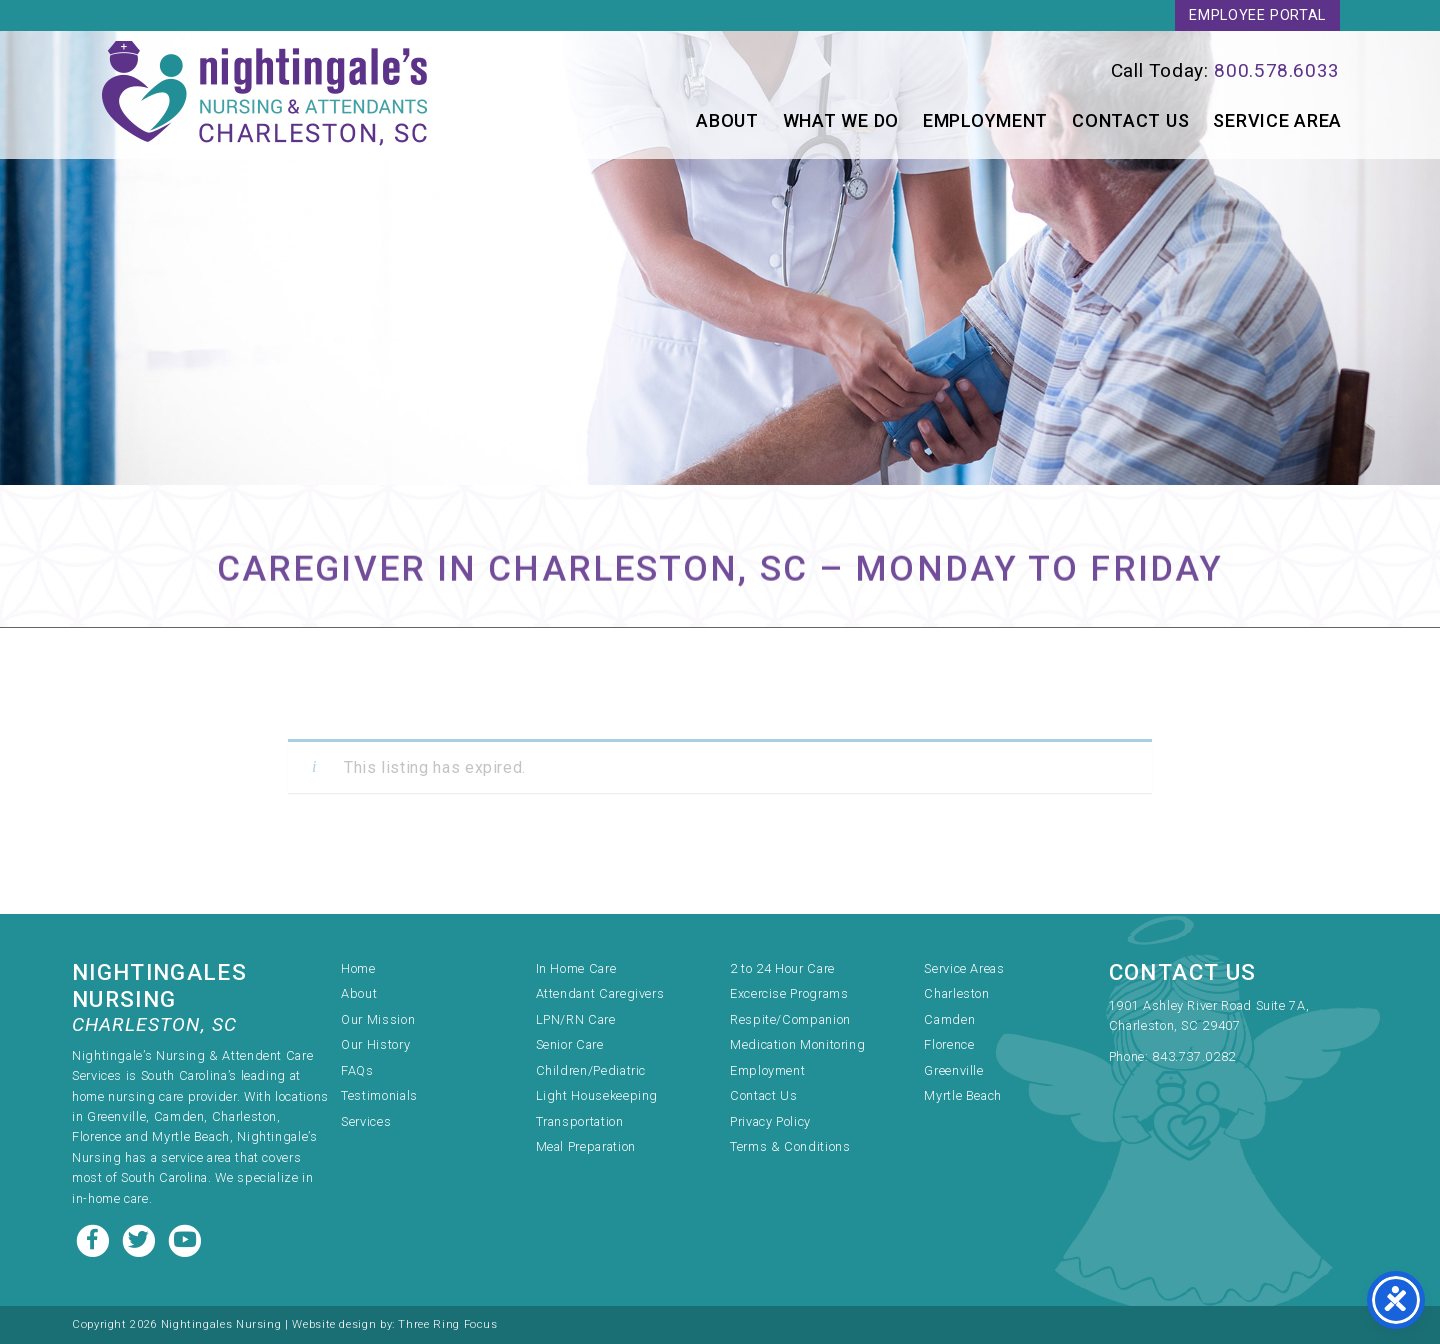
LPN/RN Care (576, 1019)
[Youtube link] (185, 1238)
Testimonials (379, 1095)
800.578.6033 (1277, 70)
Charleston (956, 993)
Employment (985, 120)
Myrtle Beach (963, 1095)
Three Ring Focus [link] (447, 1324)
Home (358, 968)
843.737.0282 (1194, 1056)
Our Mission (378, 1019)
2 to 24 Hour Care (782, 968)
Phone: (1130, 1056)
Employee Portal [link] (1257, 15)
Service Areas (964, 968)
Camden (949, 1019)
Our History (375, 1044)
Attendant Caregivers (600, 993)
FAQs (357, 1070)
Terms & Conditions (790, 1146)
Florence (949, 1044)
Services (366, 1121)
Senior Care (570, 1044)
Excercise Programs (789, 993)
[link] (1052, 70)
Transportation (580, 1121)
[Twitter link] (141, 1238)
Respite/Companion (790, 1019)
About (727, 120)
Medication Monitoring (797, 1044)
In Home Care (576, 968)
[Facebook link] (95, 1238)
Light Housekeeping (597, 1095)
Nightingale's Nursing (266, 95)
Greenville (953, 1070)
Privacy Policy (770, 1121)
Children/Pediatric (591, 1070)
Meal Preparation (586, 1146)
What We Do (841, 120)
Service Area (1277, 120)
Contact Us (1130, 120)
